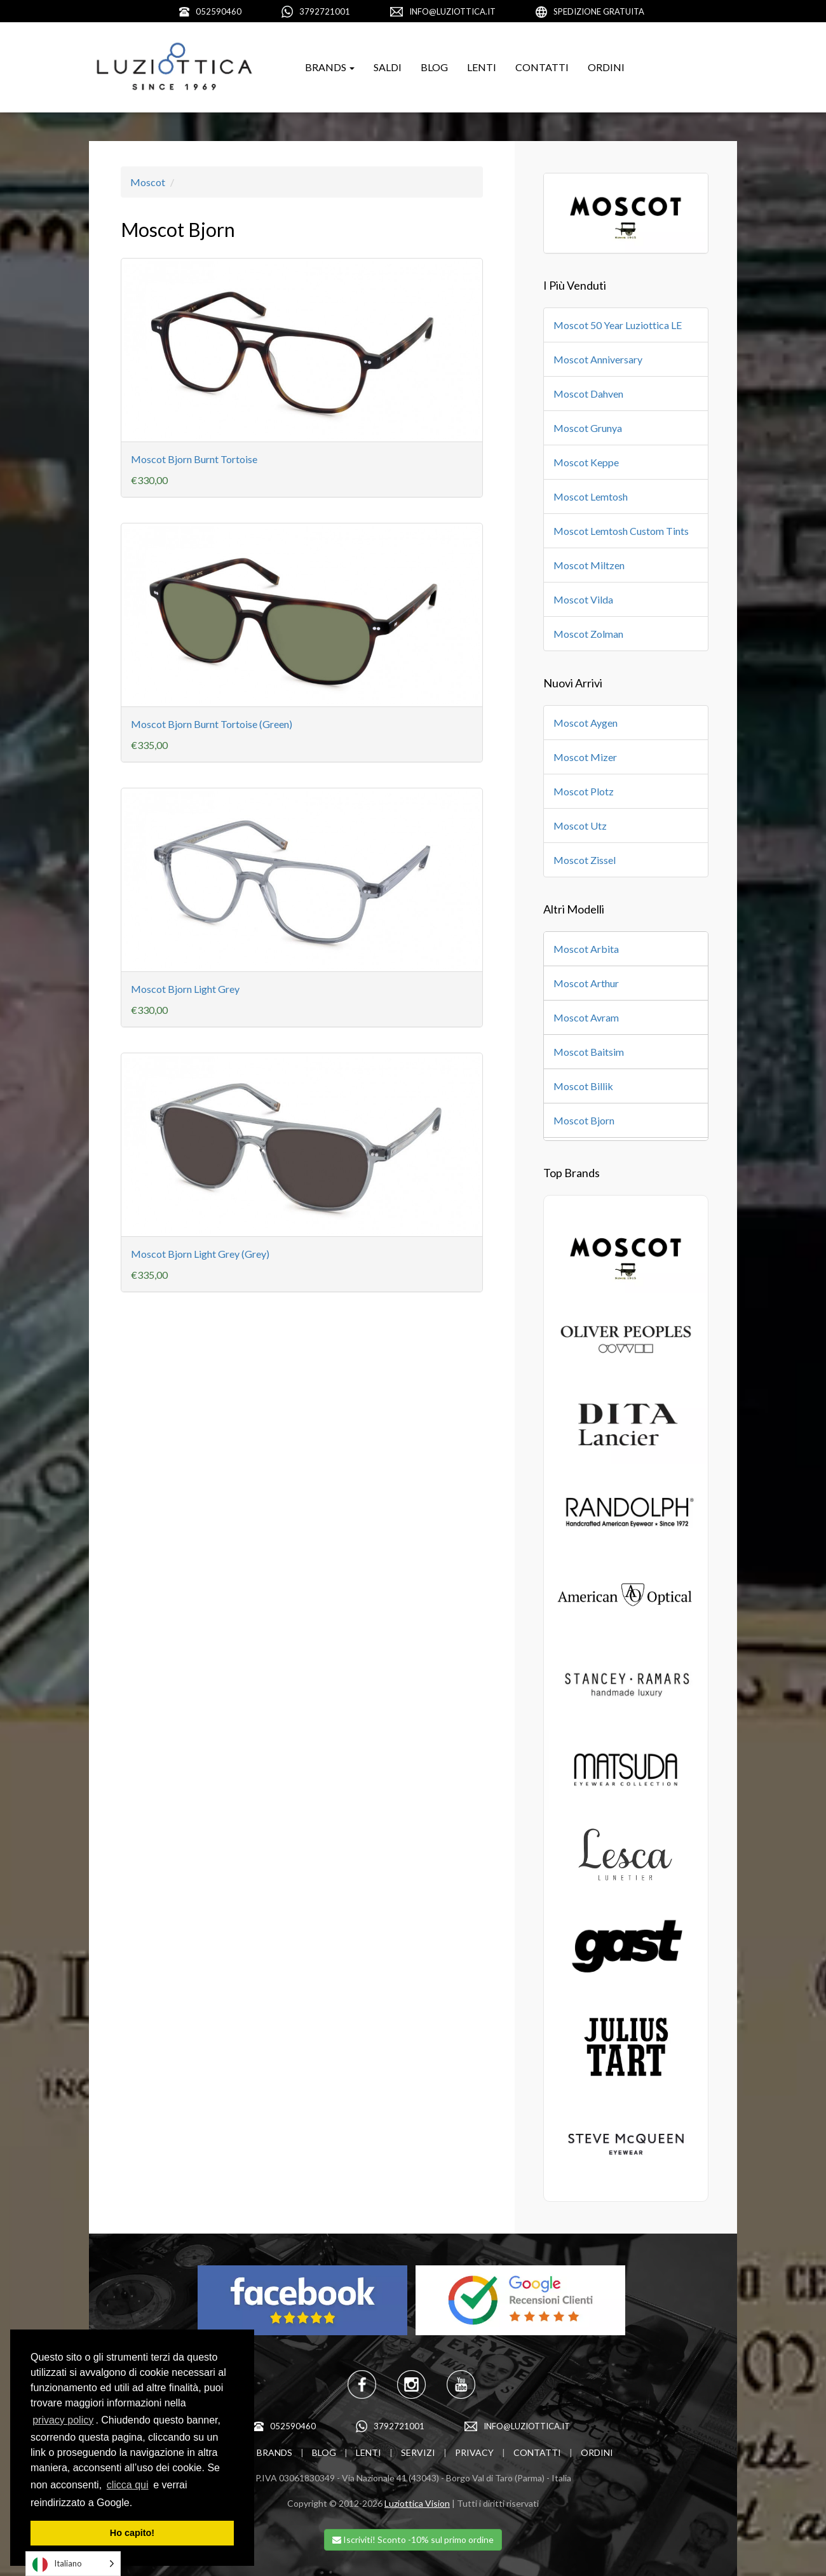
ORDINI (606, 67)
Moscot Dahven (588, 394)
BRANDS (274, 2452)
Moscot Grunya (587, 428)
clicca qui (128, 2484)
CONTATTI (542, 67)
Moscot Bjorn (583, 1120)
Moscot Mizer (585, 757)
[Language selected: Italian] (73, 2563)
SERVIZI (418, 2452)
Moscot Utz (580, 825)
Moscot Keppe (586, 462)
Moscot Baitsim (588, 1052)
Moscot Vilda (583, 599)
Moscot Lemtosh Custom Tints (621, 531)
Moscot (147, 182)
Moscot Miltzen (589, 565)
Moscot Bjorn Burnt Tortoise (194, 459)
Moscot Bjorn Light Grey (185, 989)
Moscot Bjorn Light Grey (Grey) (200, 1254)
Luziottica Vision (417, 2503)
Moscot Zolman (588, 634)
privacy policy (62, 2420)
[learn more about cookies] (137, 2503)
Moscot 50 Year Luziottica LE (617, 325)
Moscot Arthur (586, 983)
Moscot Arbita (586, 949)
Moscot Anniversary (597, 359)
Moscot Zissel (584, 860)
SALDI (388, 67)
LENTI (481, 67)
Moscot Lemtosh (590, 496)
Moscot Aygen (585, 723)
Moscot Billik (583, 1086)
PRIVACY (474, 2452)
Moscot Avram (586, 1017)
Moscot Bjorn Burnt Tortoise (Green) (211, 724)
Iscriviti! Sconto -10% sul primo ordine (413, 2539)
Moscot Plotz (583, 791)
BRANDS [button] (330, 67)
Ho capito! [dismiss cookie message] (132, 2533)
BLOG (434, 67)
